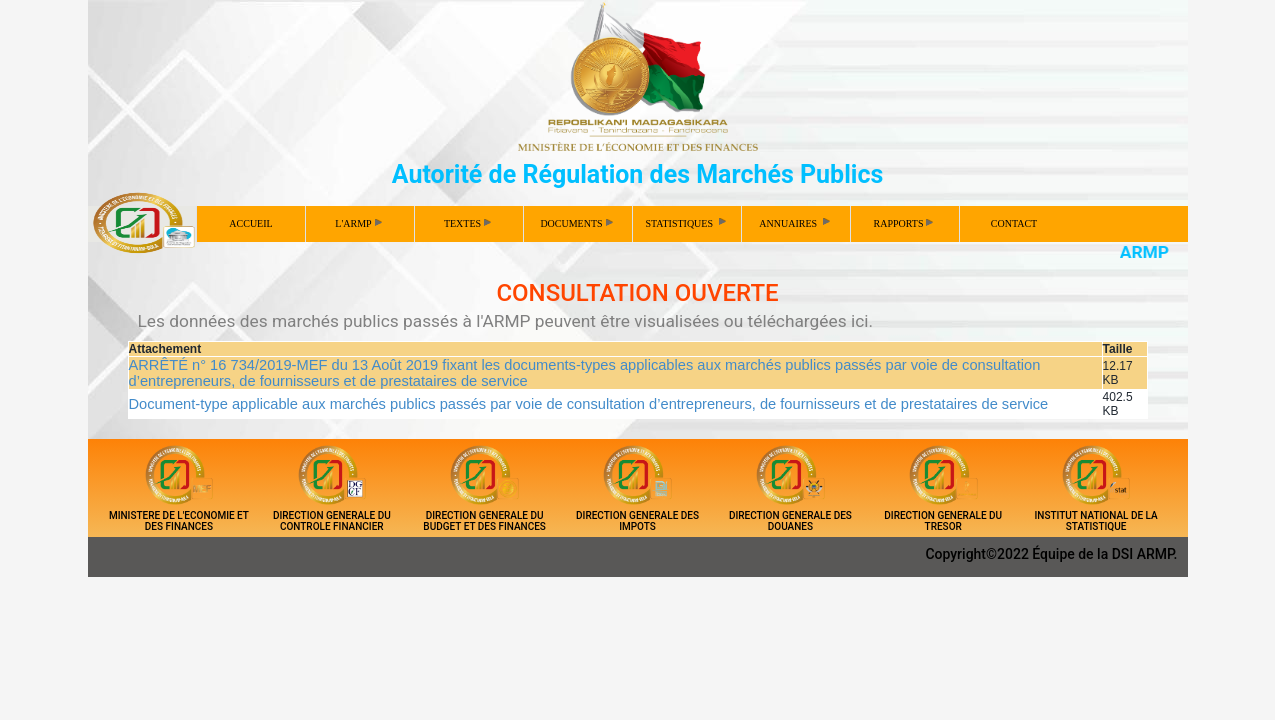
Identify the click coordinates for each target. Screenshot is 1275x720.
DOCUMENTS (576, 223)
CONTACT (1014, 223)
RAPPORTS (904, 223)
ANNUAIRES (795, 222)
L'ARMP (358, 223)
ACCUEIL (250, 223)
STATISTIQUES (686, 222)
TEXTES (467, 223)
